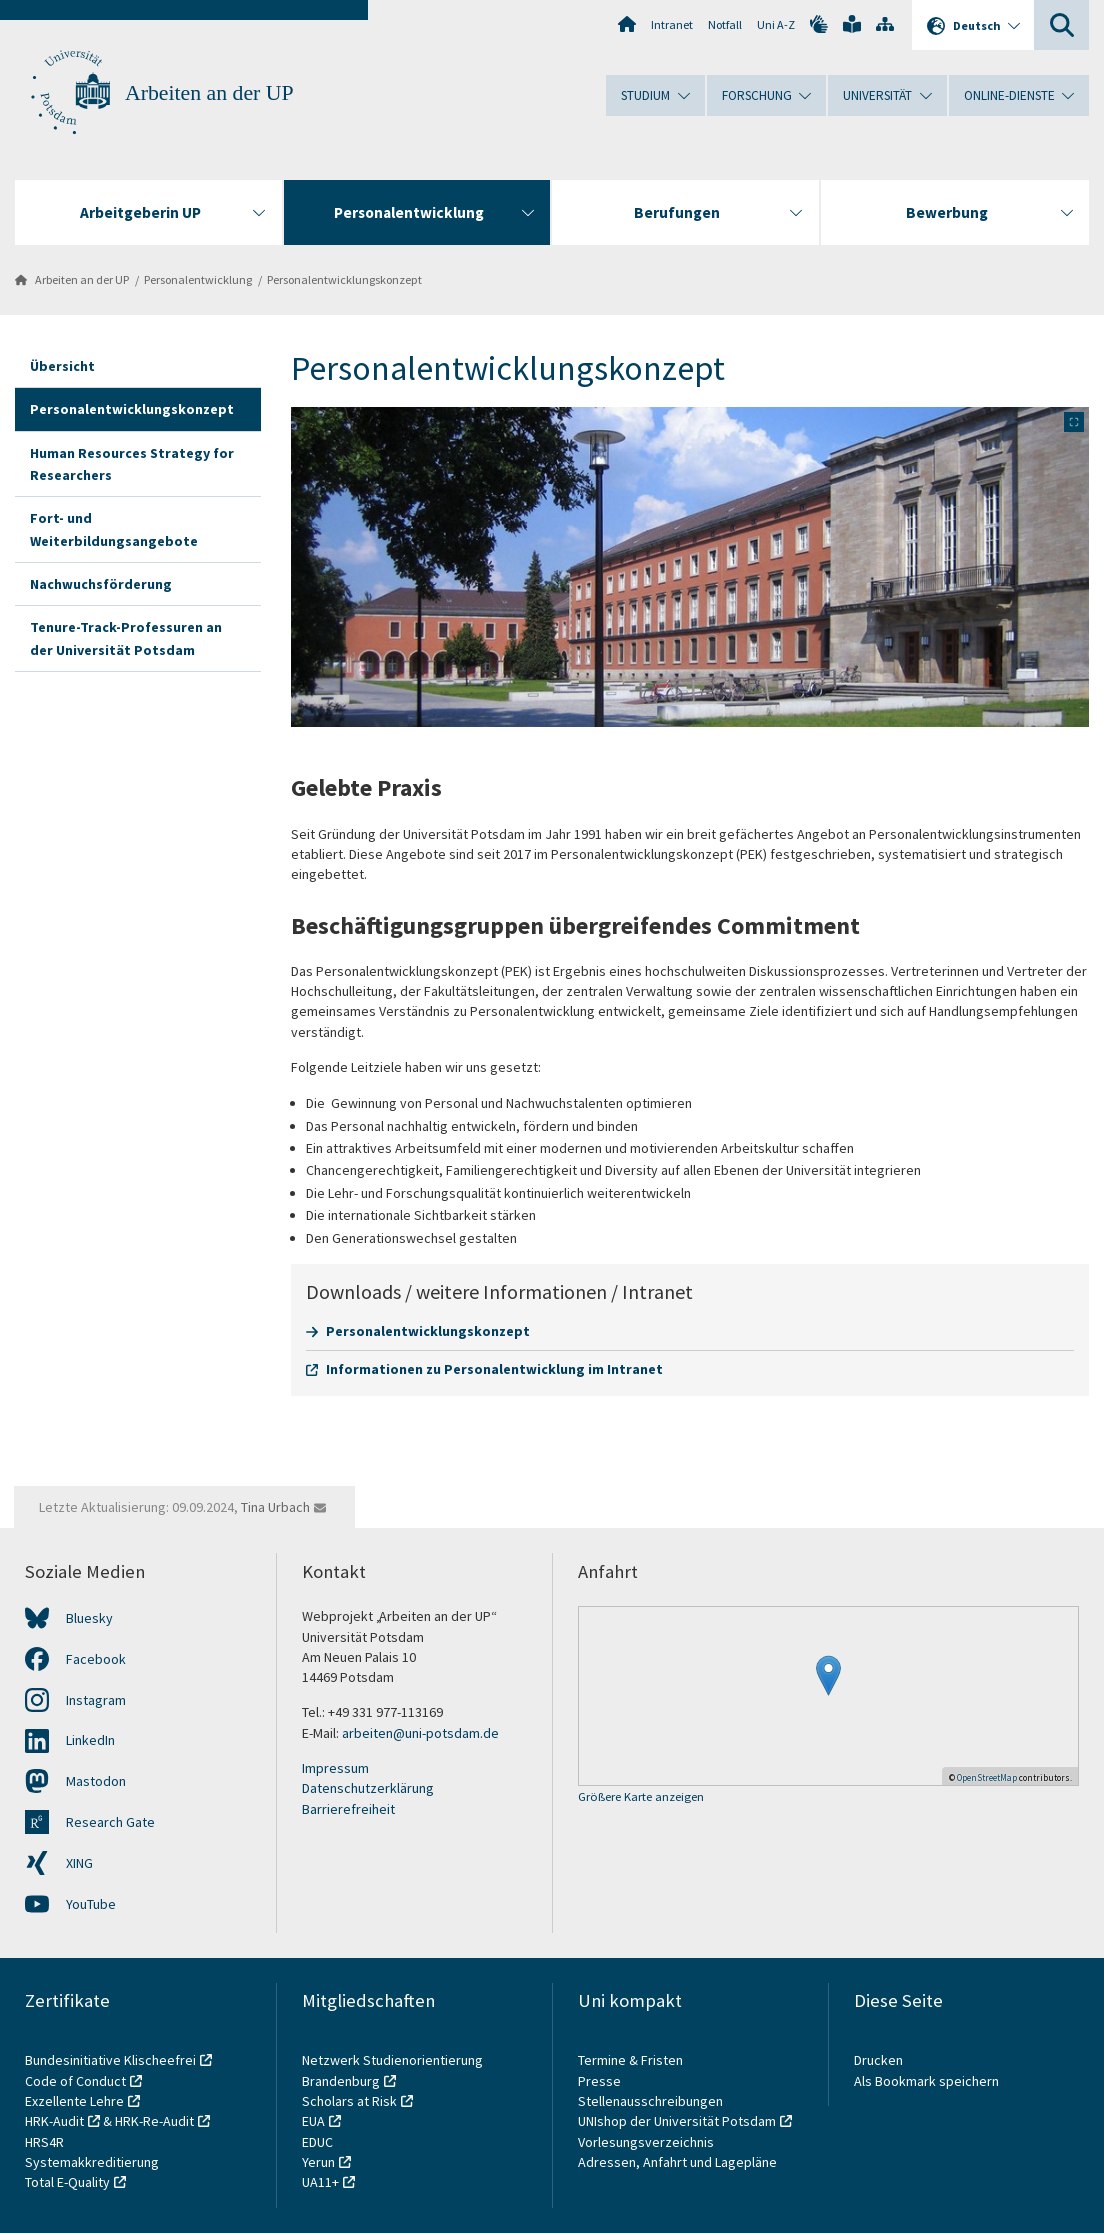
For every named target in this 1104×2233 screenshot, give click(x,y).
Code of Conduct (75, 2081)
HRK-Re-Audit (154, 2121)
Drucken (878, 2060)
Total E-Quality (67, 2182)
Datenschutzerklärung (368, 1788)
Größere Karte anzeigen (641, 1797)
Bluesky (89, 1618)
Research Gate (110, 1822)
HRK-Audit (54, 2121)
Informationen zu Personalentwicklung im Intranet (494, 1369)
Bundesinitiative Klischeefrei (110, 2060)
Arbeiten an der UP (209, 93)
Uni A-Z (776, 24)
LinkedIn (90, 1740)
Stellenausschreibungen (650, 2101)
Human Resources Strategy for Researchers (132, 464)
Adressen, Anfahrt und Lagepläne (677, 2162)
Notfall (725, 24)
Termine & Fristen (632, 2060)
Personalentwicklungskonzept (344, 279)
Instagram (96, 1700)
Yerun (318, 2162)
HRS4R (44, 2142)
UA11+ (320, 2182)
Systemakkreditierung (92, 2162)
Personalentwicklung (198, 279)
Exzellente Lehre (74, 2101)
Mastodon (96, 1781)
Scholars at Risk (349, 2101)
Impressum (335, 1768)
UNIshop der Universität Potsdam (677, 2121)
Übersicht (62, 366)
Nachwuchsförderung (101, 584)
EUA (313, 2121)
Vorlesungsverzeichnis (647, 2142)
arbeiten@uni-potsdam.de (420, 1733)
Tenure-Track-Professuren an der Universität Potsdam (126, 638)
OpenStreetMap (987, 1777)
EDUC (317, 2142)
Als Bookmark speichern (926, 2081)
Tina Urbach (275, 1507)
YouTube (91, 1904)
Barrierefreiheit (348, 1809)
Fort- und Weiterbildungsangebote (114, 529)
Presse (601, 2081)
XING (79, 1863)
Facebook (96, 1659)
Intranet (672, 24)
